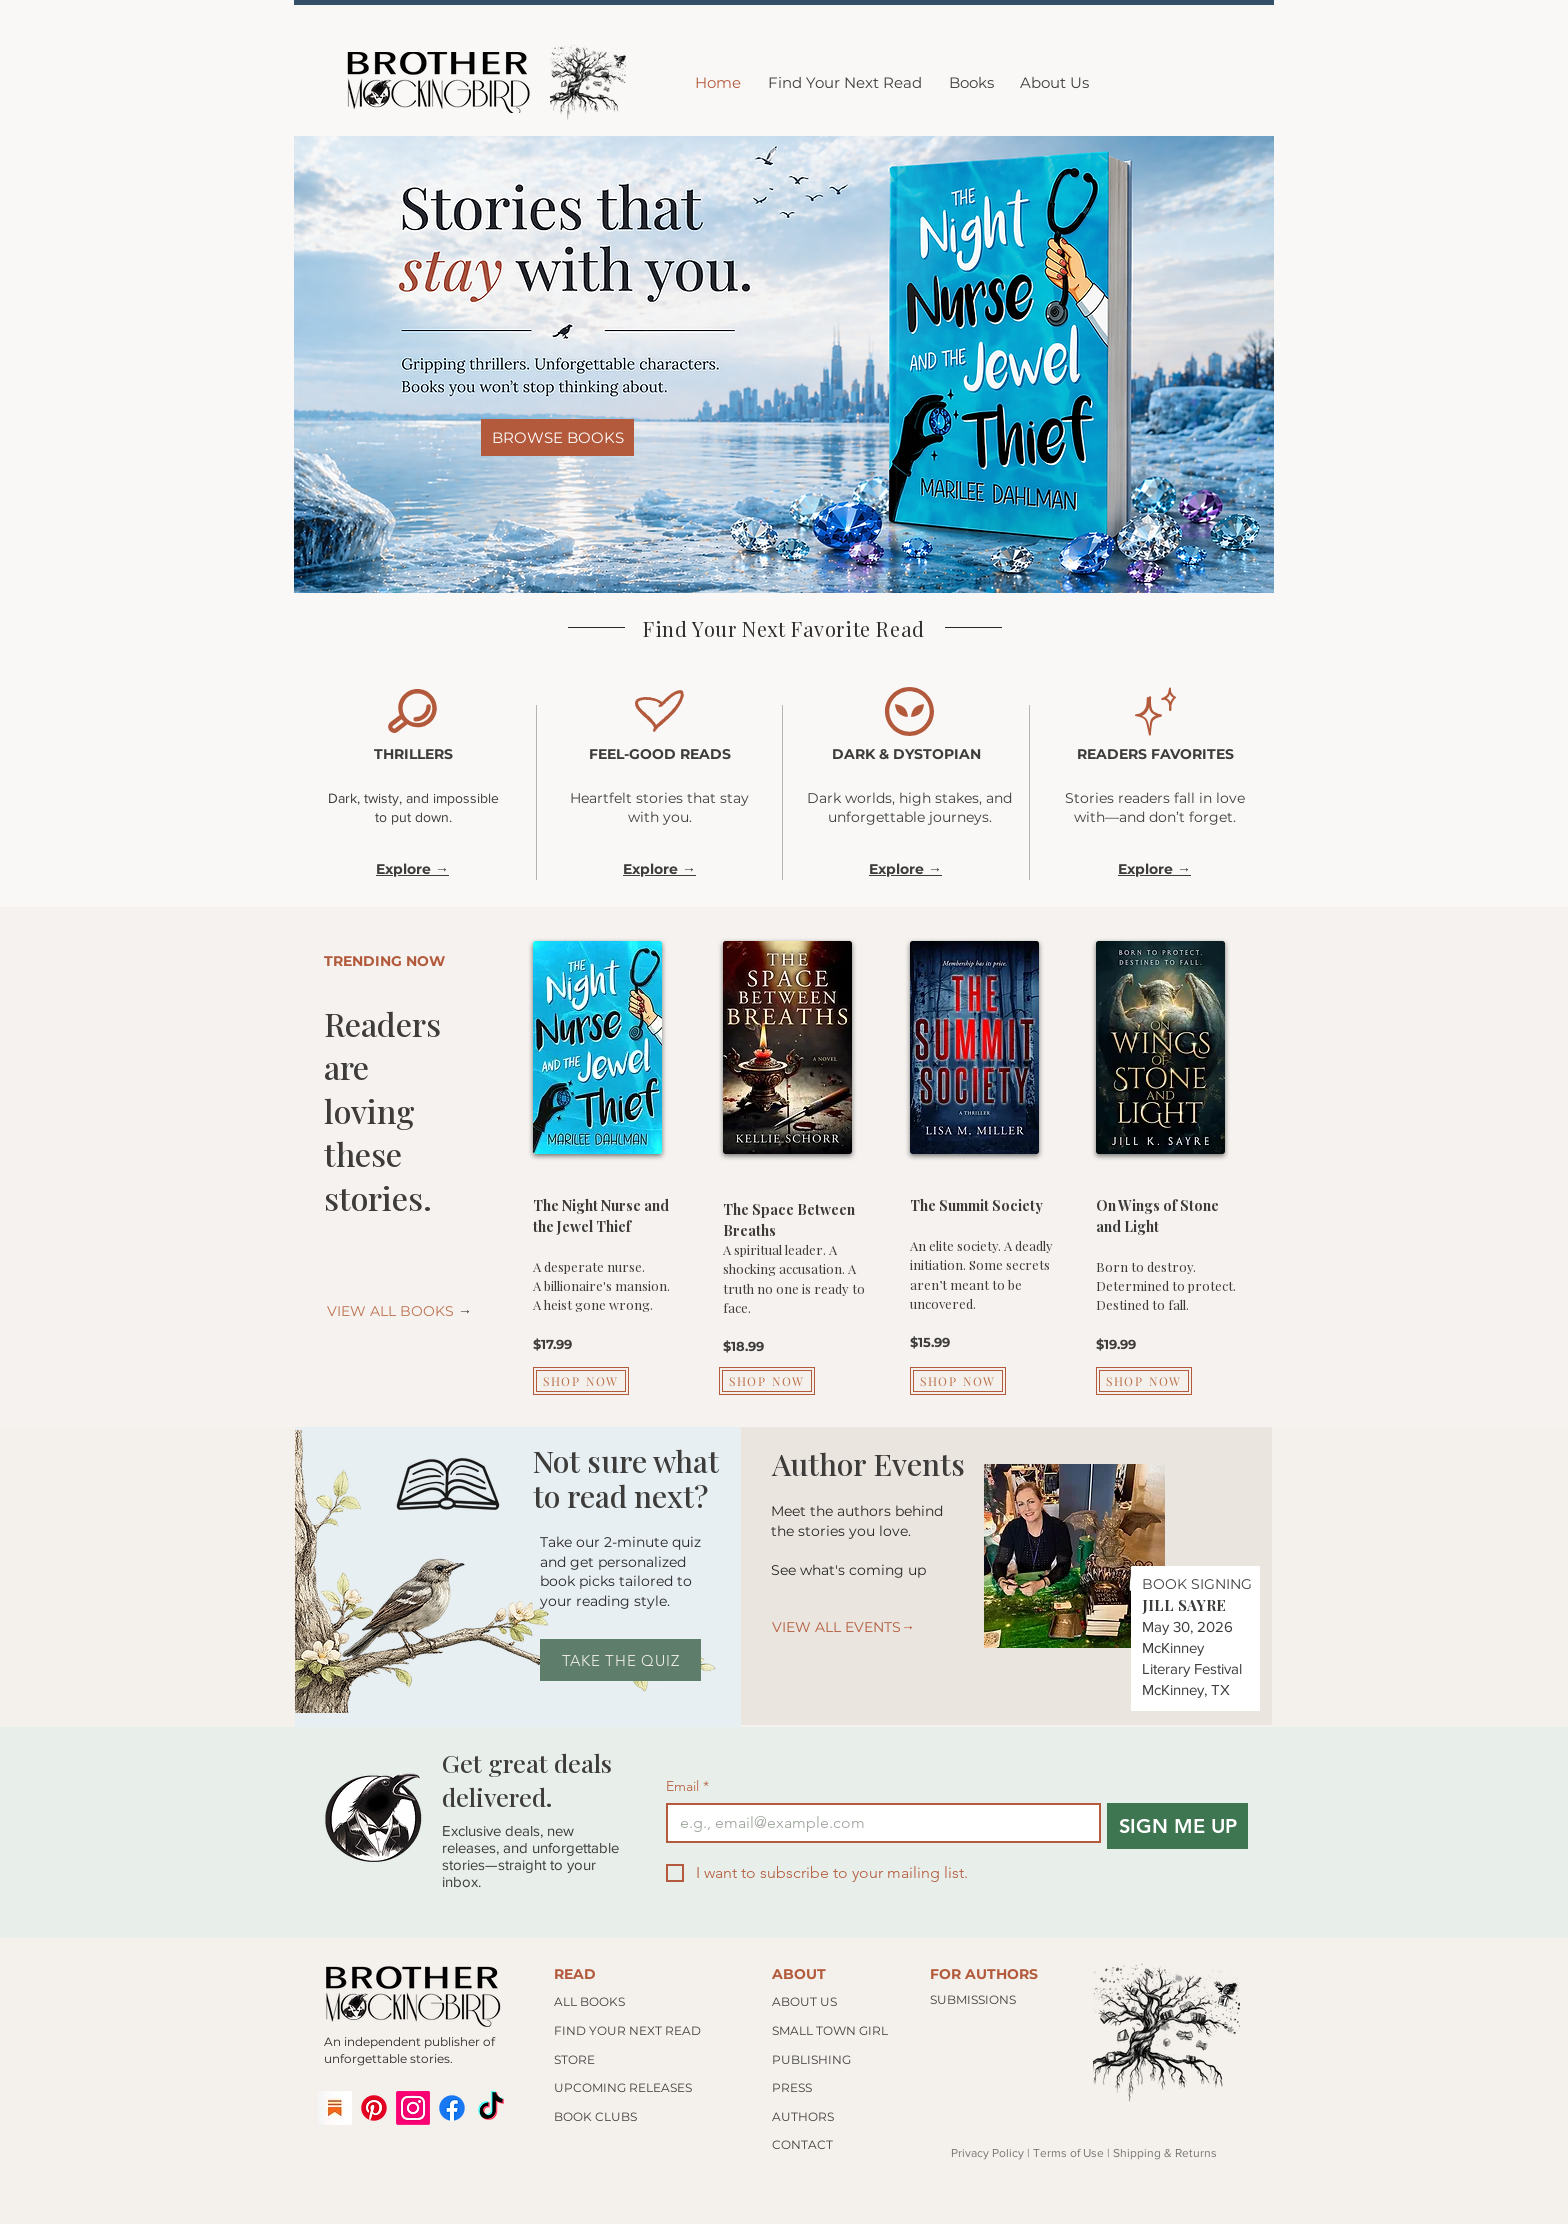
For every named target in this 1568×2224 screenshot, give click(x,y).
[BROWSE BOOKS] (557, 437)
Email (687, 1786)
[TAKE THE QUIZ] (620, 1660)
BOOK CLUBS (595, 2116)
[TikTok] (491, 2108)
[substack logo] (335, 2108)
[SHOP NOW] (581, 1381)
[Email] (877, 1823)
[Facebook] (452, 2108)
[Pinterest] (374, 2108)
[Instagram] (413, 2108)
